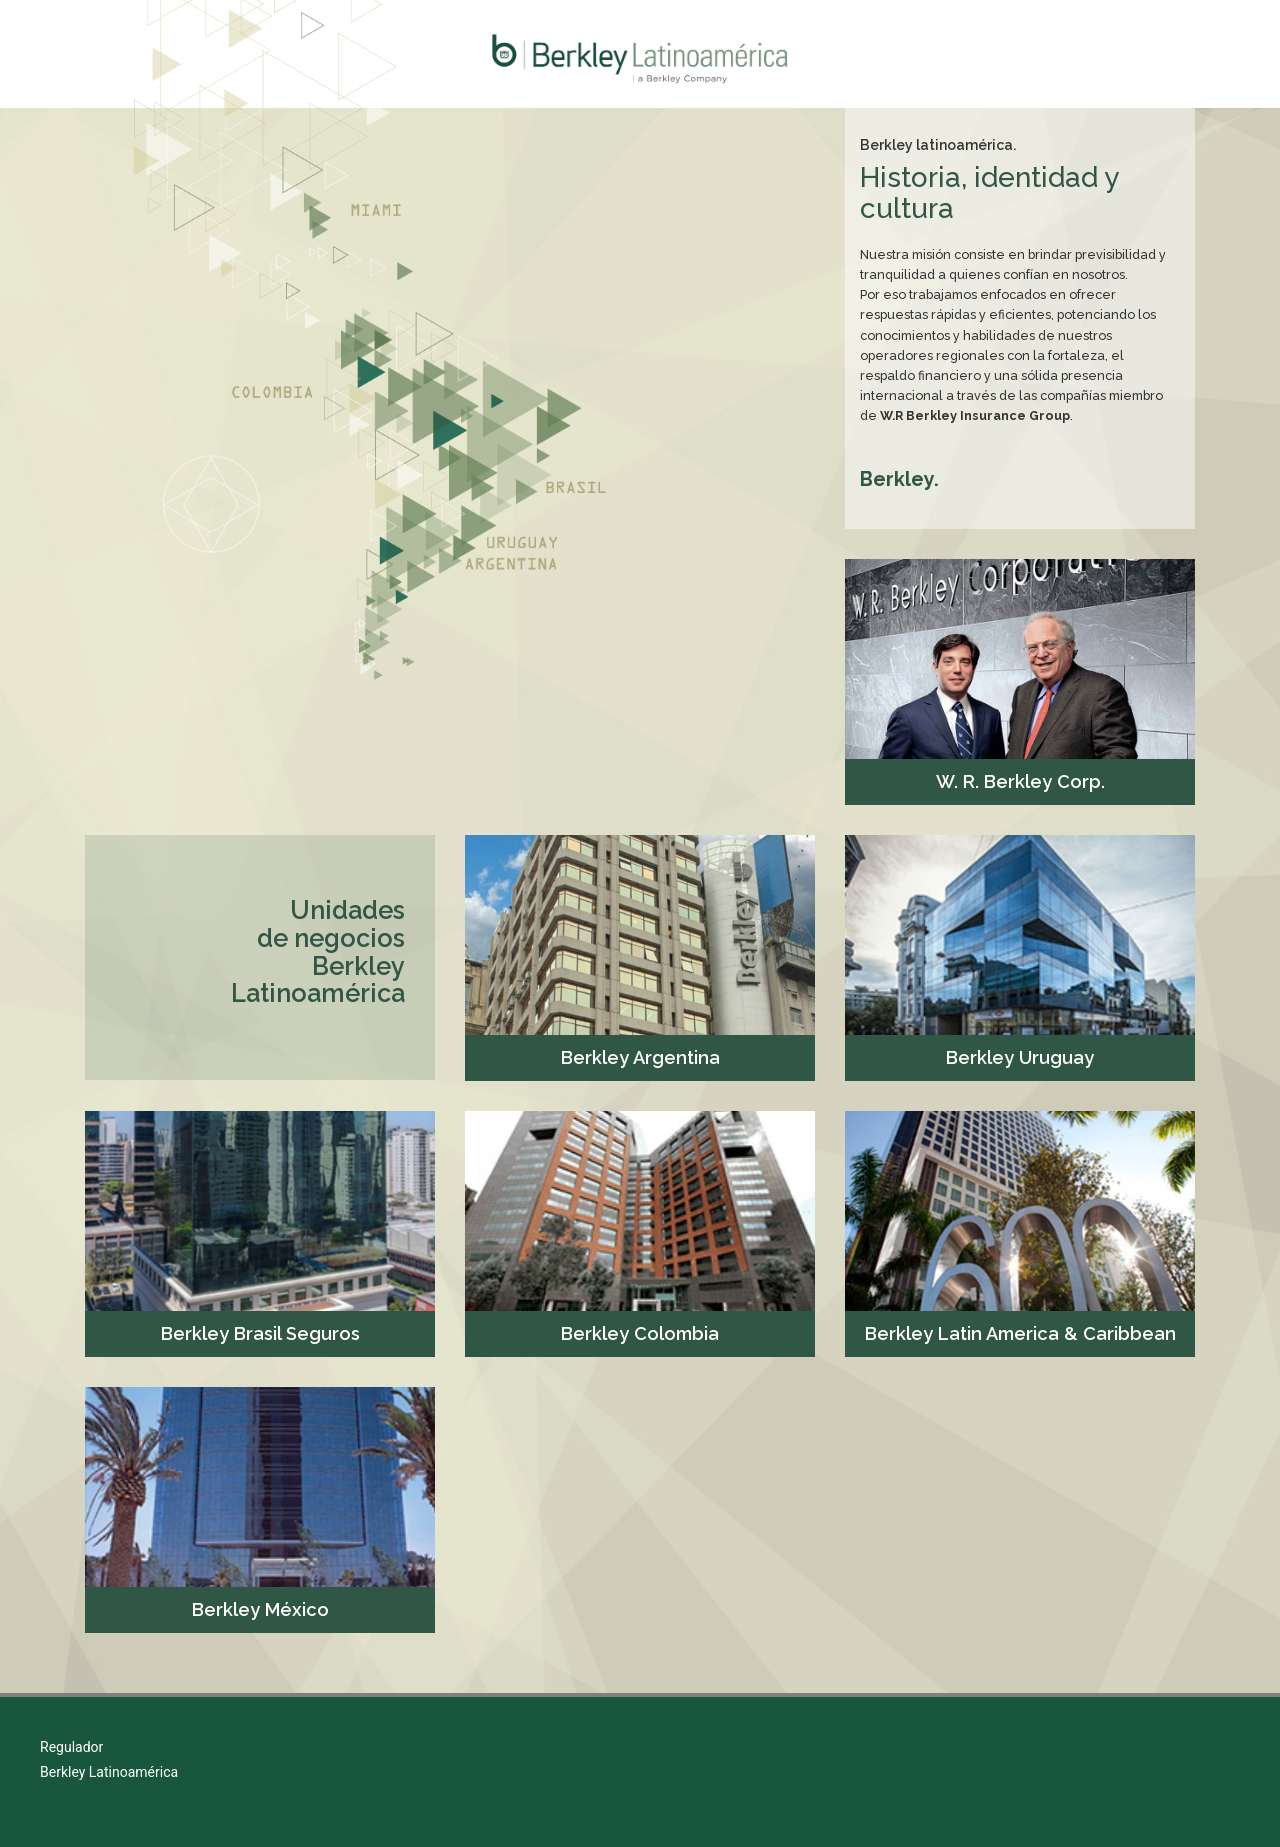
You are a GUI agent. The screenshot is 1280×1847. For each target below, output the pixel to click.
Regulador (71, 1747)
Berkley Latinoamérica (109, 1772)
